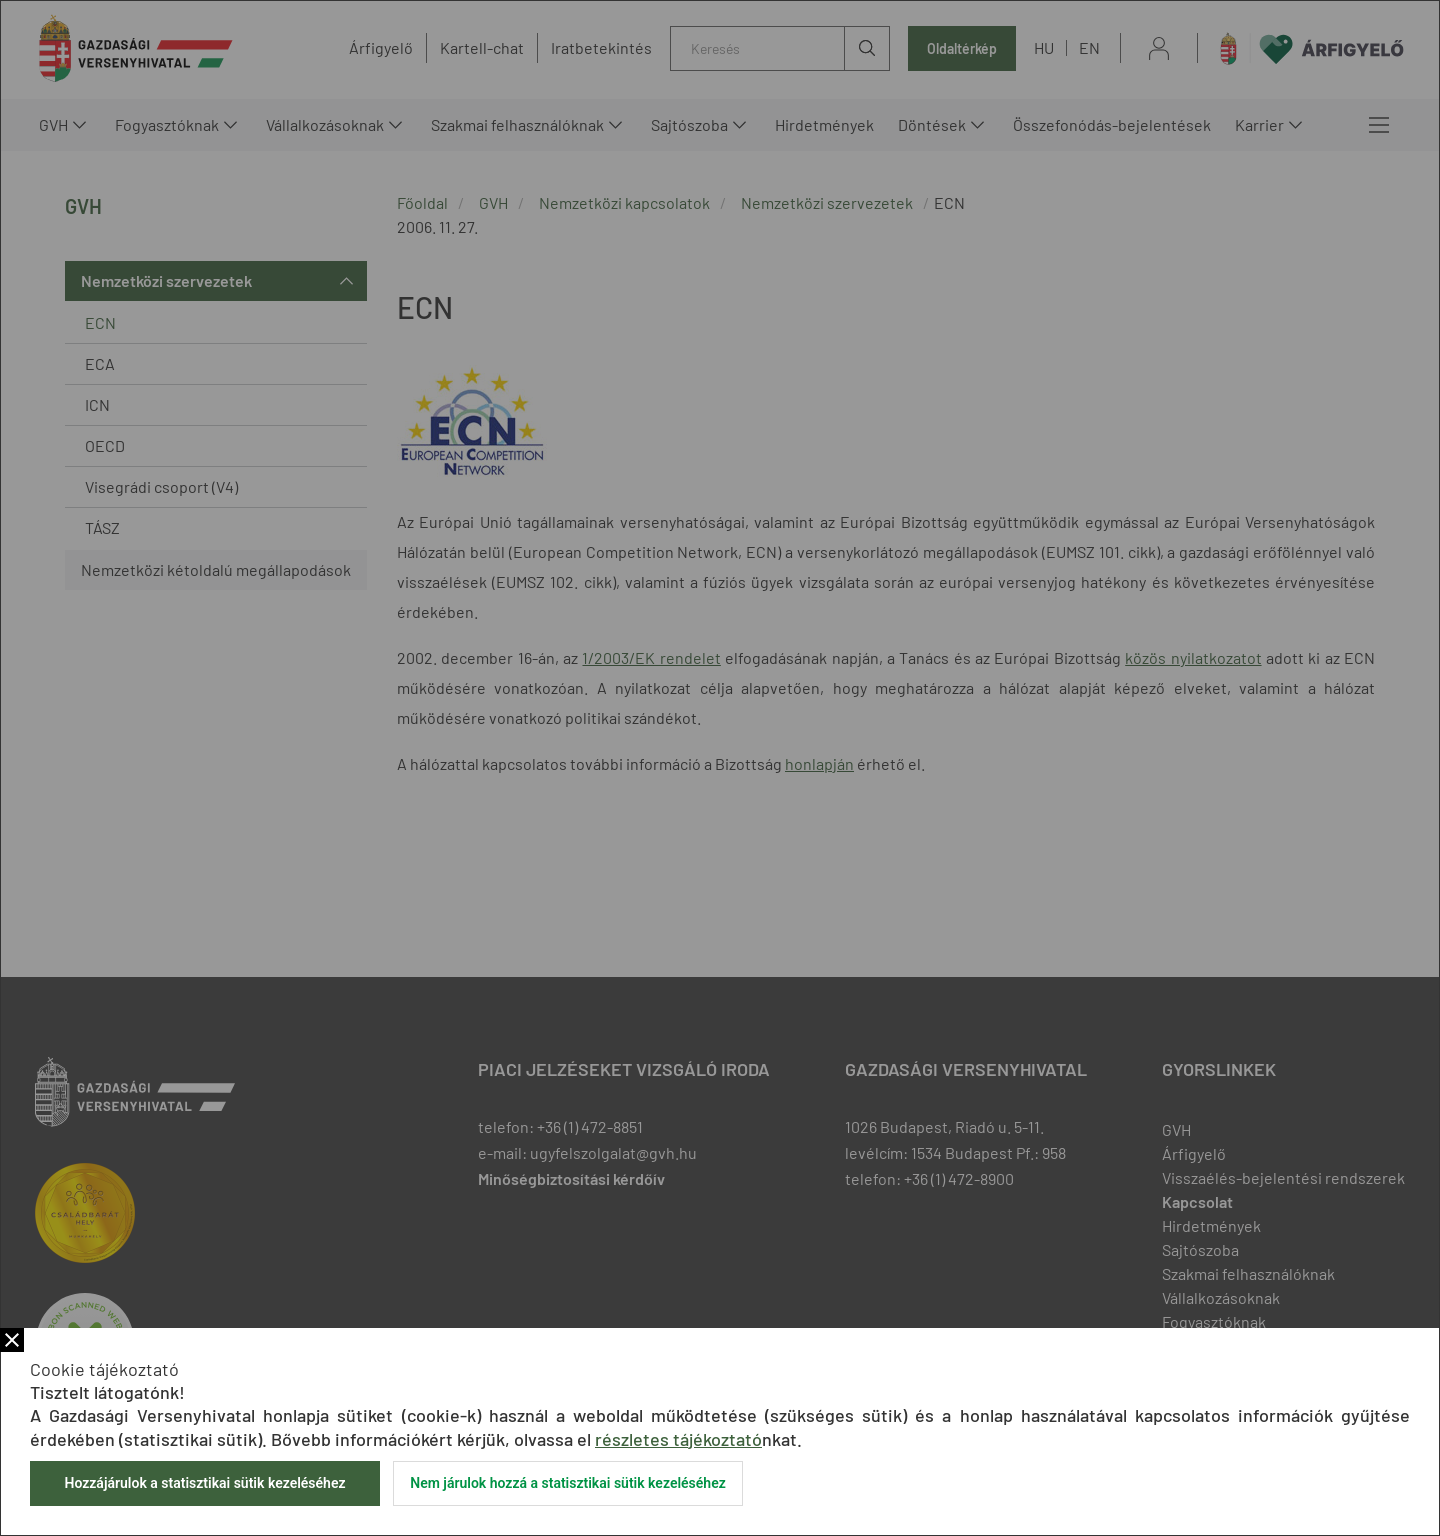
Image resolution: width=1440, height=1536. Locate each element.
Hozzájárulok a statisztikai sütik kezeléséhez (204, 1483)
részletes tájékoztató (678, 1439)
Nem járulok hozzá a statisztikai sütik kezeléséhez (568, 1483)
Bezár (12, 1340)
